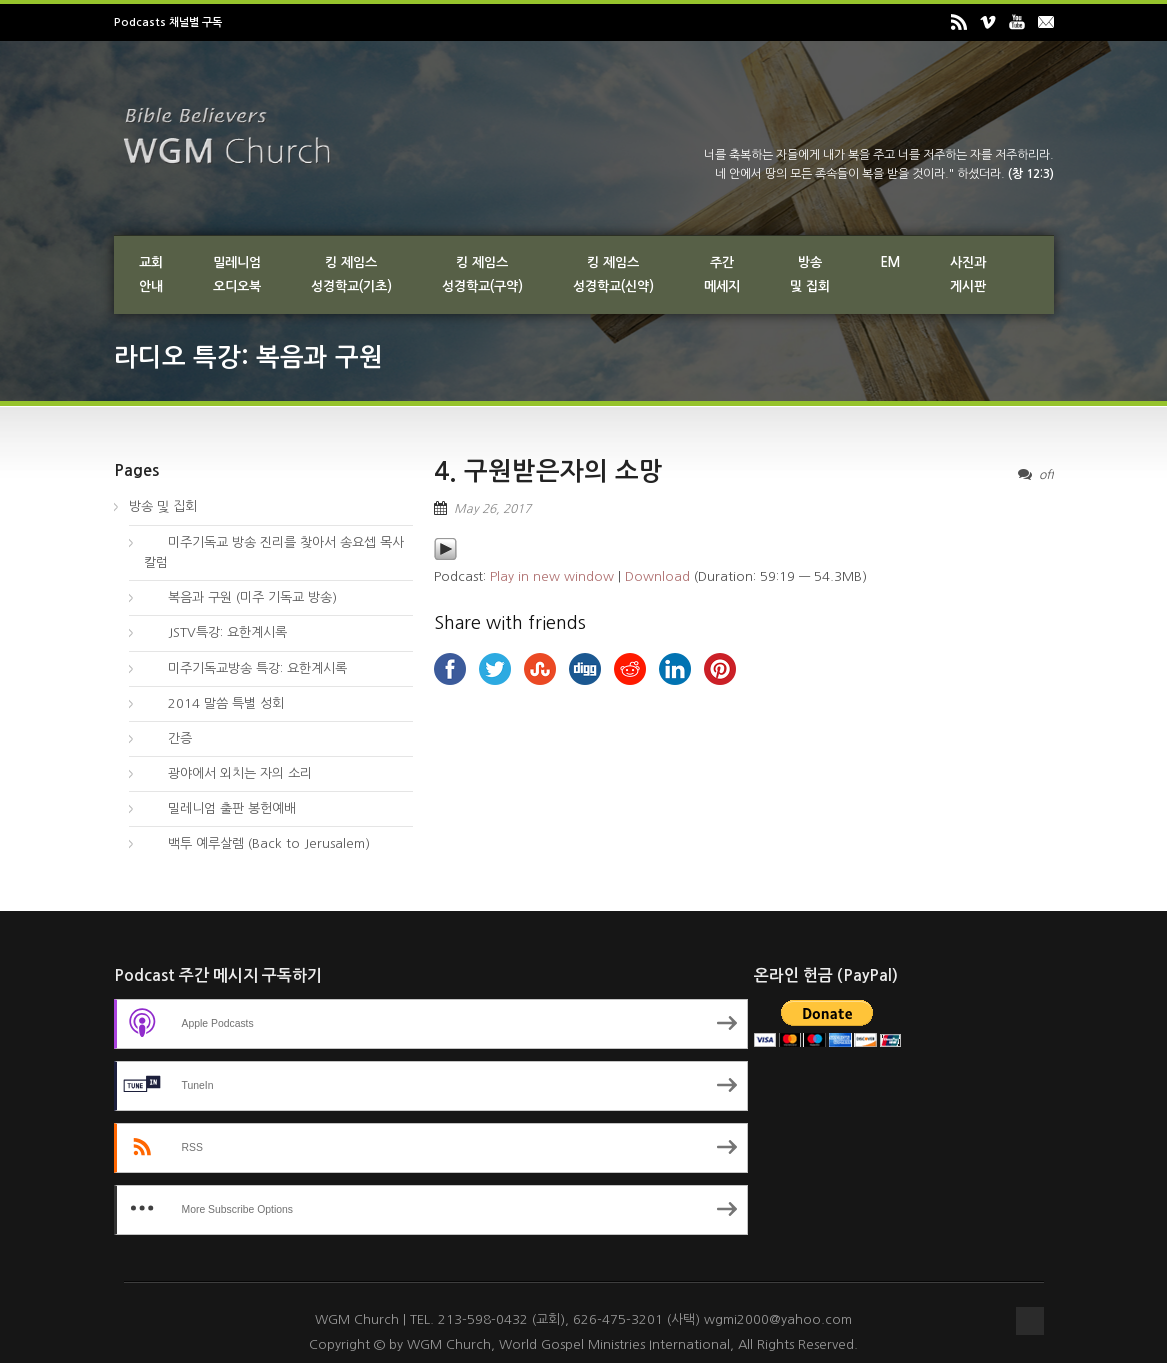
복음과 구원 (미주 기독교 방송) (240, 597)
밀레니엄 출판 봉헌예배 (220, 808)
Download (657, 576)
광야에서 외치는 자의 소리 (228, 773)
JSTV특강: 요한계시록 (215, 632)
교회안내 (151, 274)
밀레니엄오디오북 (237, 274)
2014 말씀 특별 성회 (214, 703)
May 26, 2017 (492, 509)
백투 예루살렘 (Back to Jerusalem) (257, 843)
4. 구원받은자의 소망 (548, 471)
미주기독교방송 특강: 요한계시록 (245, 668)
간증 (168, 738)
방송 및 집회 (163, 506)
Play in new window (552, 576)
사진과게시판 (968, 274)
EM (890, 262)
